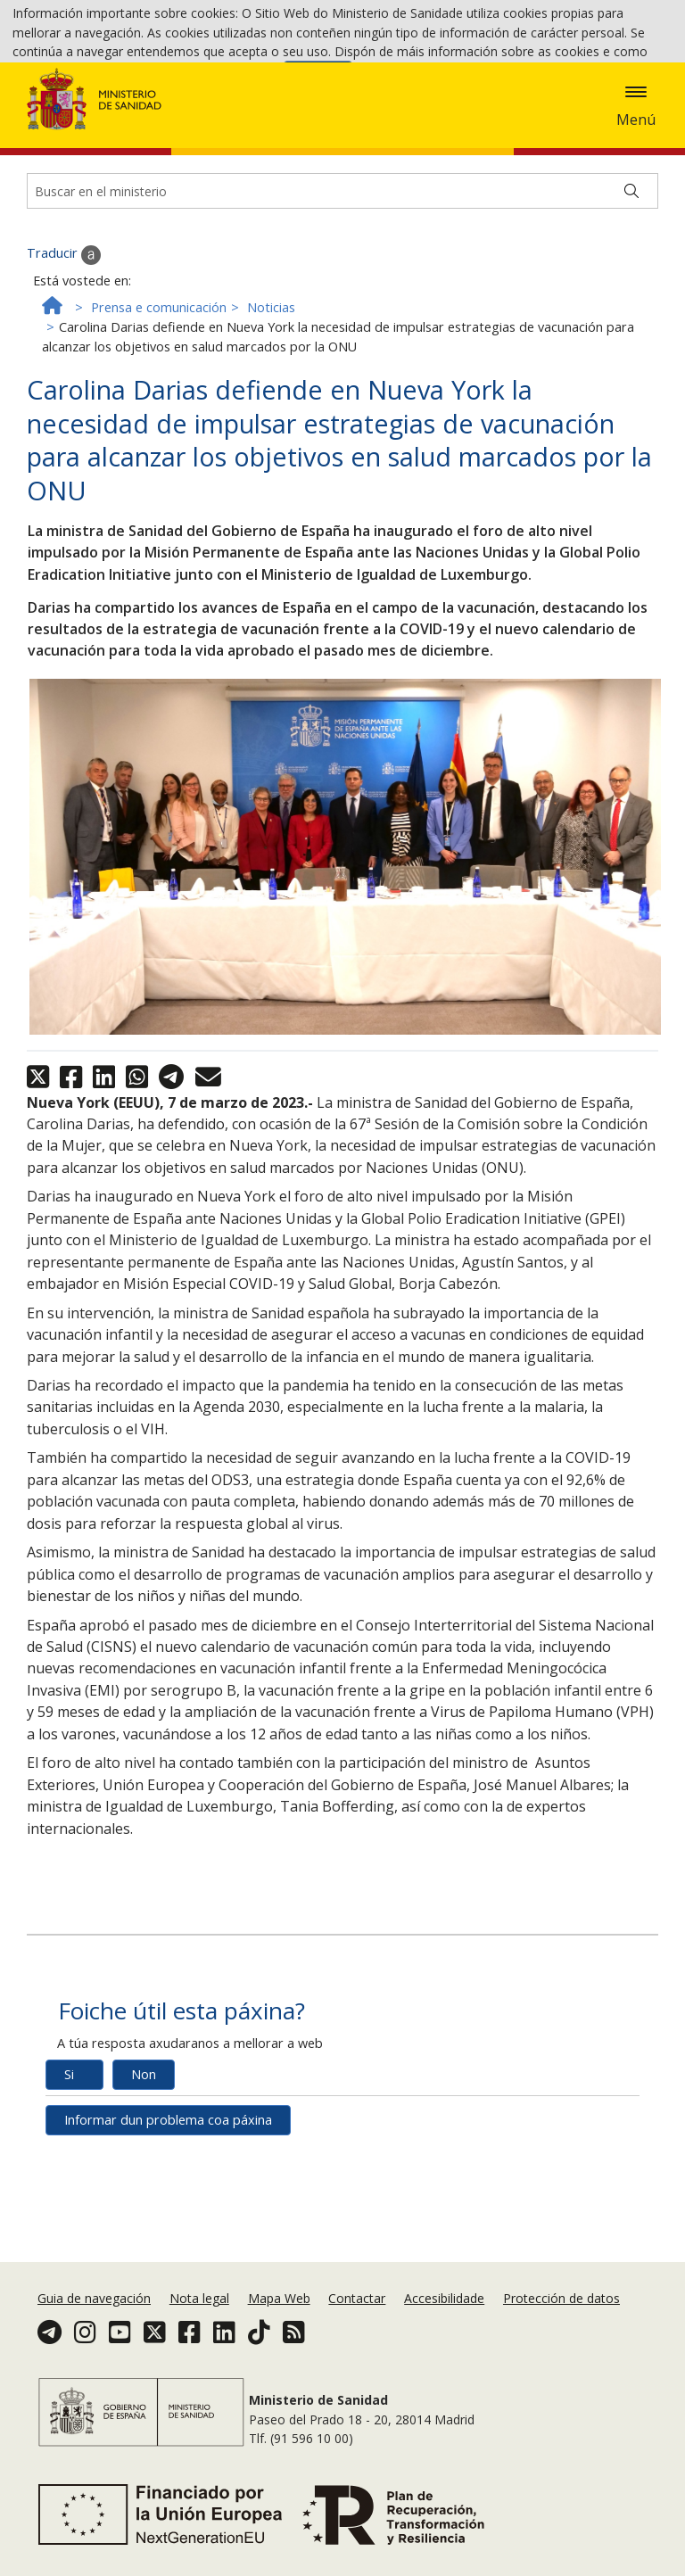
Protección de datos (561, 2299)
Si (69, 2143)
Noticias (271, 375)
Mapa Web (279, 2299)
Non (143, 2143)
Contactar (356, 2299)
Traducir (64, 324)
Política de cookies (223, 79)
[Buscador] (342, 260)
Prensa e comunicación (159, 375)
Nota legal (199, 2299)
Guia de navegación (94, 2299)
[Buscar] (631, 260)
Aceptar (318, 80)
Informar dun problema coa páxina (168, 2189)
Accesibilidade (444, 2299)
